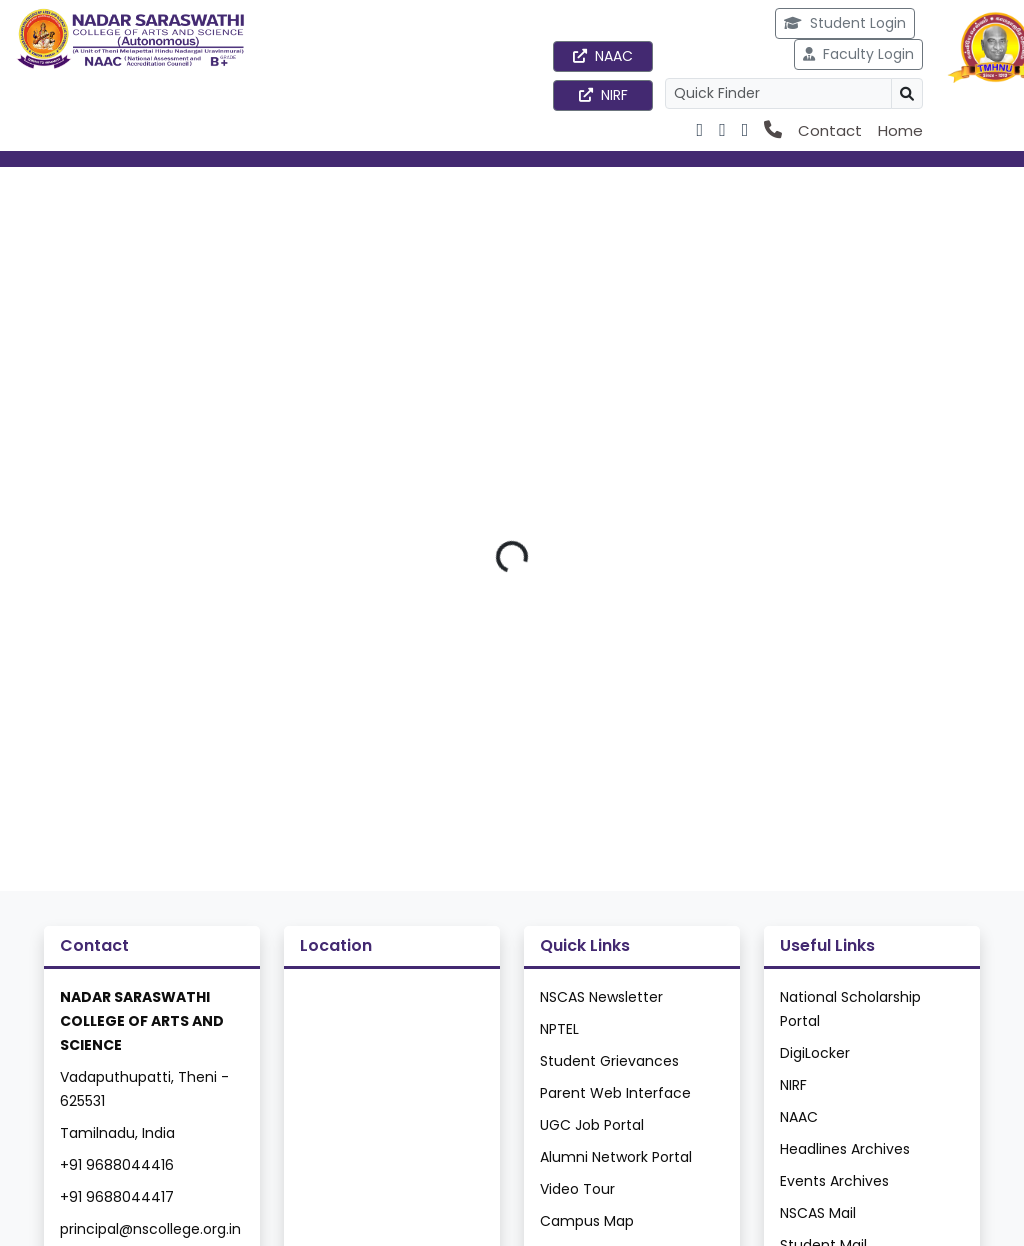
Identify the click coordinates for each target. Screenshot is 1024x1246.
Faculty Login (858, 54)
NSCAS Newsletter (601, 997)
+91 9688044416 (117, 1165)
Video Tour (577, 1189)
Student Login (845, 23)
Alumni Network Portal (616, 1157)
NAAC (603, 56)
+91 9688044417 (117, 1197)
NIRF (603, 95)
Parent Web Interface (615, 1093)
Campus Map (587, 1221)
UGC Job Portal (592, 1125)
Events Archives (834, 1181)
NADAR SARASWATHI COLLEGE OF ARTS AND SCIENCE (142, 1021)
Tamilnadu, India (117, 1133)
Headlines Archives (845, 1149)
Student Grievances (609, 1061)
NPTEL (559, 1029)
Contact (830, 130)
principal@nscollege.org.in (150, 1229)
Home (900, 130)
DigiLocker (815, 1053)
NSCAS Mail (818, 1213)
